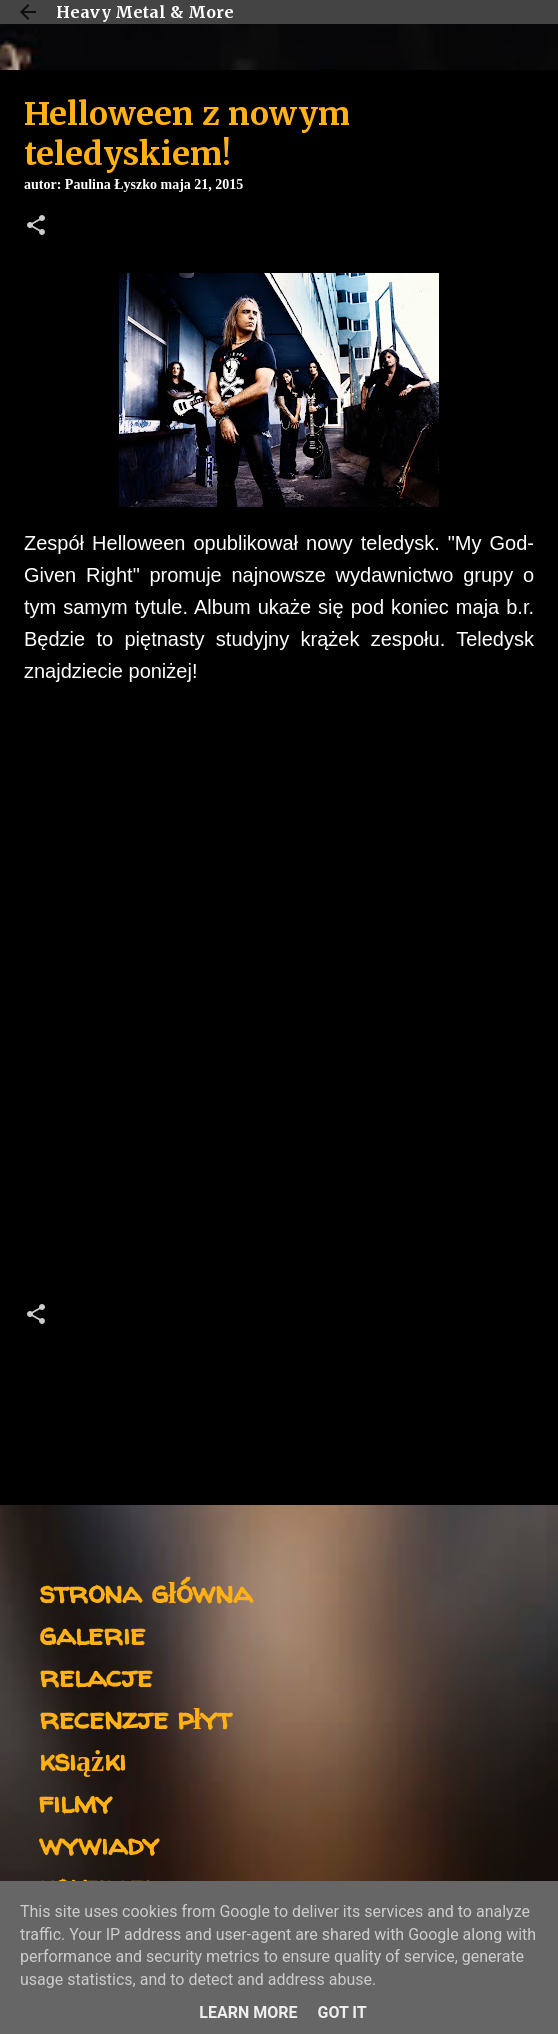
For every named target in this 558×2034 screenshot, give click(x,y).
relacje (95, 1675)
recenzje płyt (135, 1717)
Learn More (248, 2012)
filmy (75, 1801)
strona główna (145, 1591)
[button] (36, 227)
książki (82, 1759)
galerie (92, 1633)
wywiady (99, 1843)
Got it (341, 2012)
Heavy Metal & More (145, 12)
